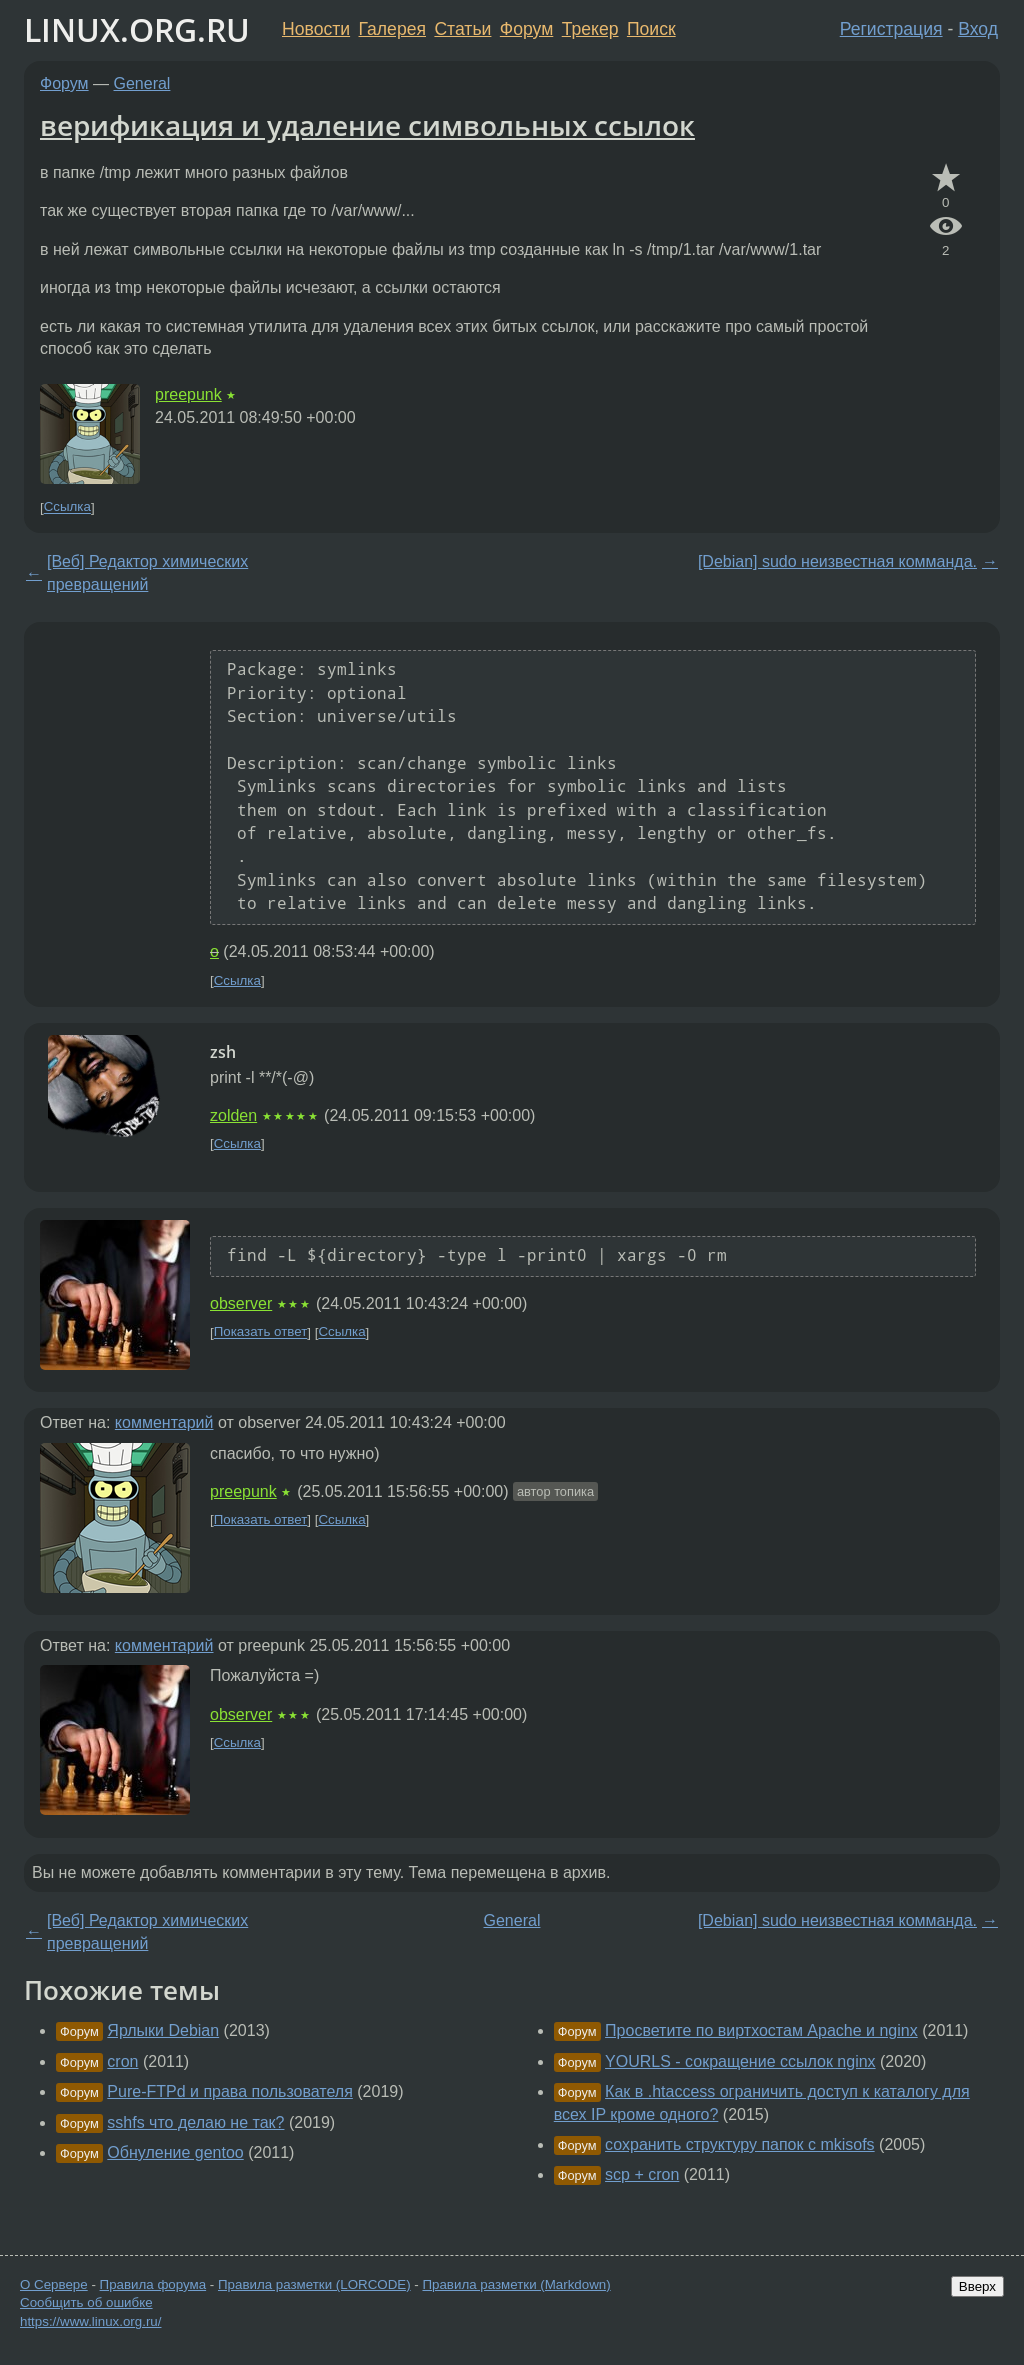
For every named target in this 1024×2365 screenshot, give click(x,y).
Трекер (590, 29)
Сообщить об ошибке (86, 2302)
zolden (233, 1115)
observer (241, 1303)
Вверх (977, 2286)
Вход (978, 29)
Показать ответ (261, 1332)
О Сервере (54, 2284)
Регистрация (891, 29)
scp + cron (642, 2174)
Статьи (462, 29)
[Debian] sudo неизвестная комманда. (837, 561)
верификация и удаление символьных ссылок (367, 125)
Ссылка (67, 507)
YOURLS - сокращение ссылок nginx (740, 2061)
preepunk (188, 394)
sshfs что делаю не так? (195, 2122)
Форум (526, 29)
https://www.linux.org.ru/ (90, 2321)
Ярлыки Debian (163, 2030)
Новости (316, 29)
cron (122, 2061)
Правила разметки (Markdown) (516, 2284)
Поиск (651, 29)
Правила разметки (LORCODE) (314, 2284)
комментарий (164, 1422)
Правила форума (153, 2284)
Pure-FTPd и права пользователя (230, 2091)
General (142, 83)
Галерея (392, 29)
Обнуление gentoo (175, 2152)
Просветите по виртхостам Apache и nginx (761, 2030)
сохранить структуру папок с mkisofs (740, 2144)
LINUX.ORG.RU (137, 29)
